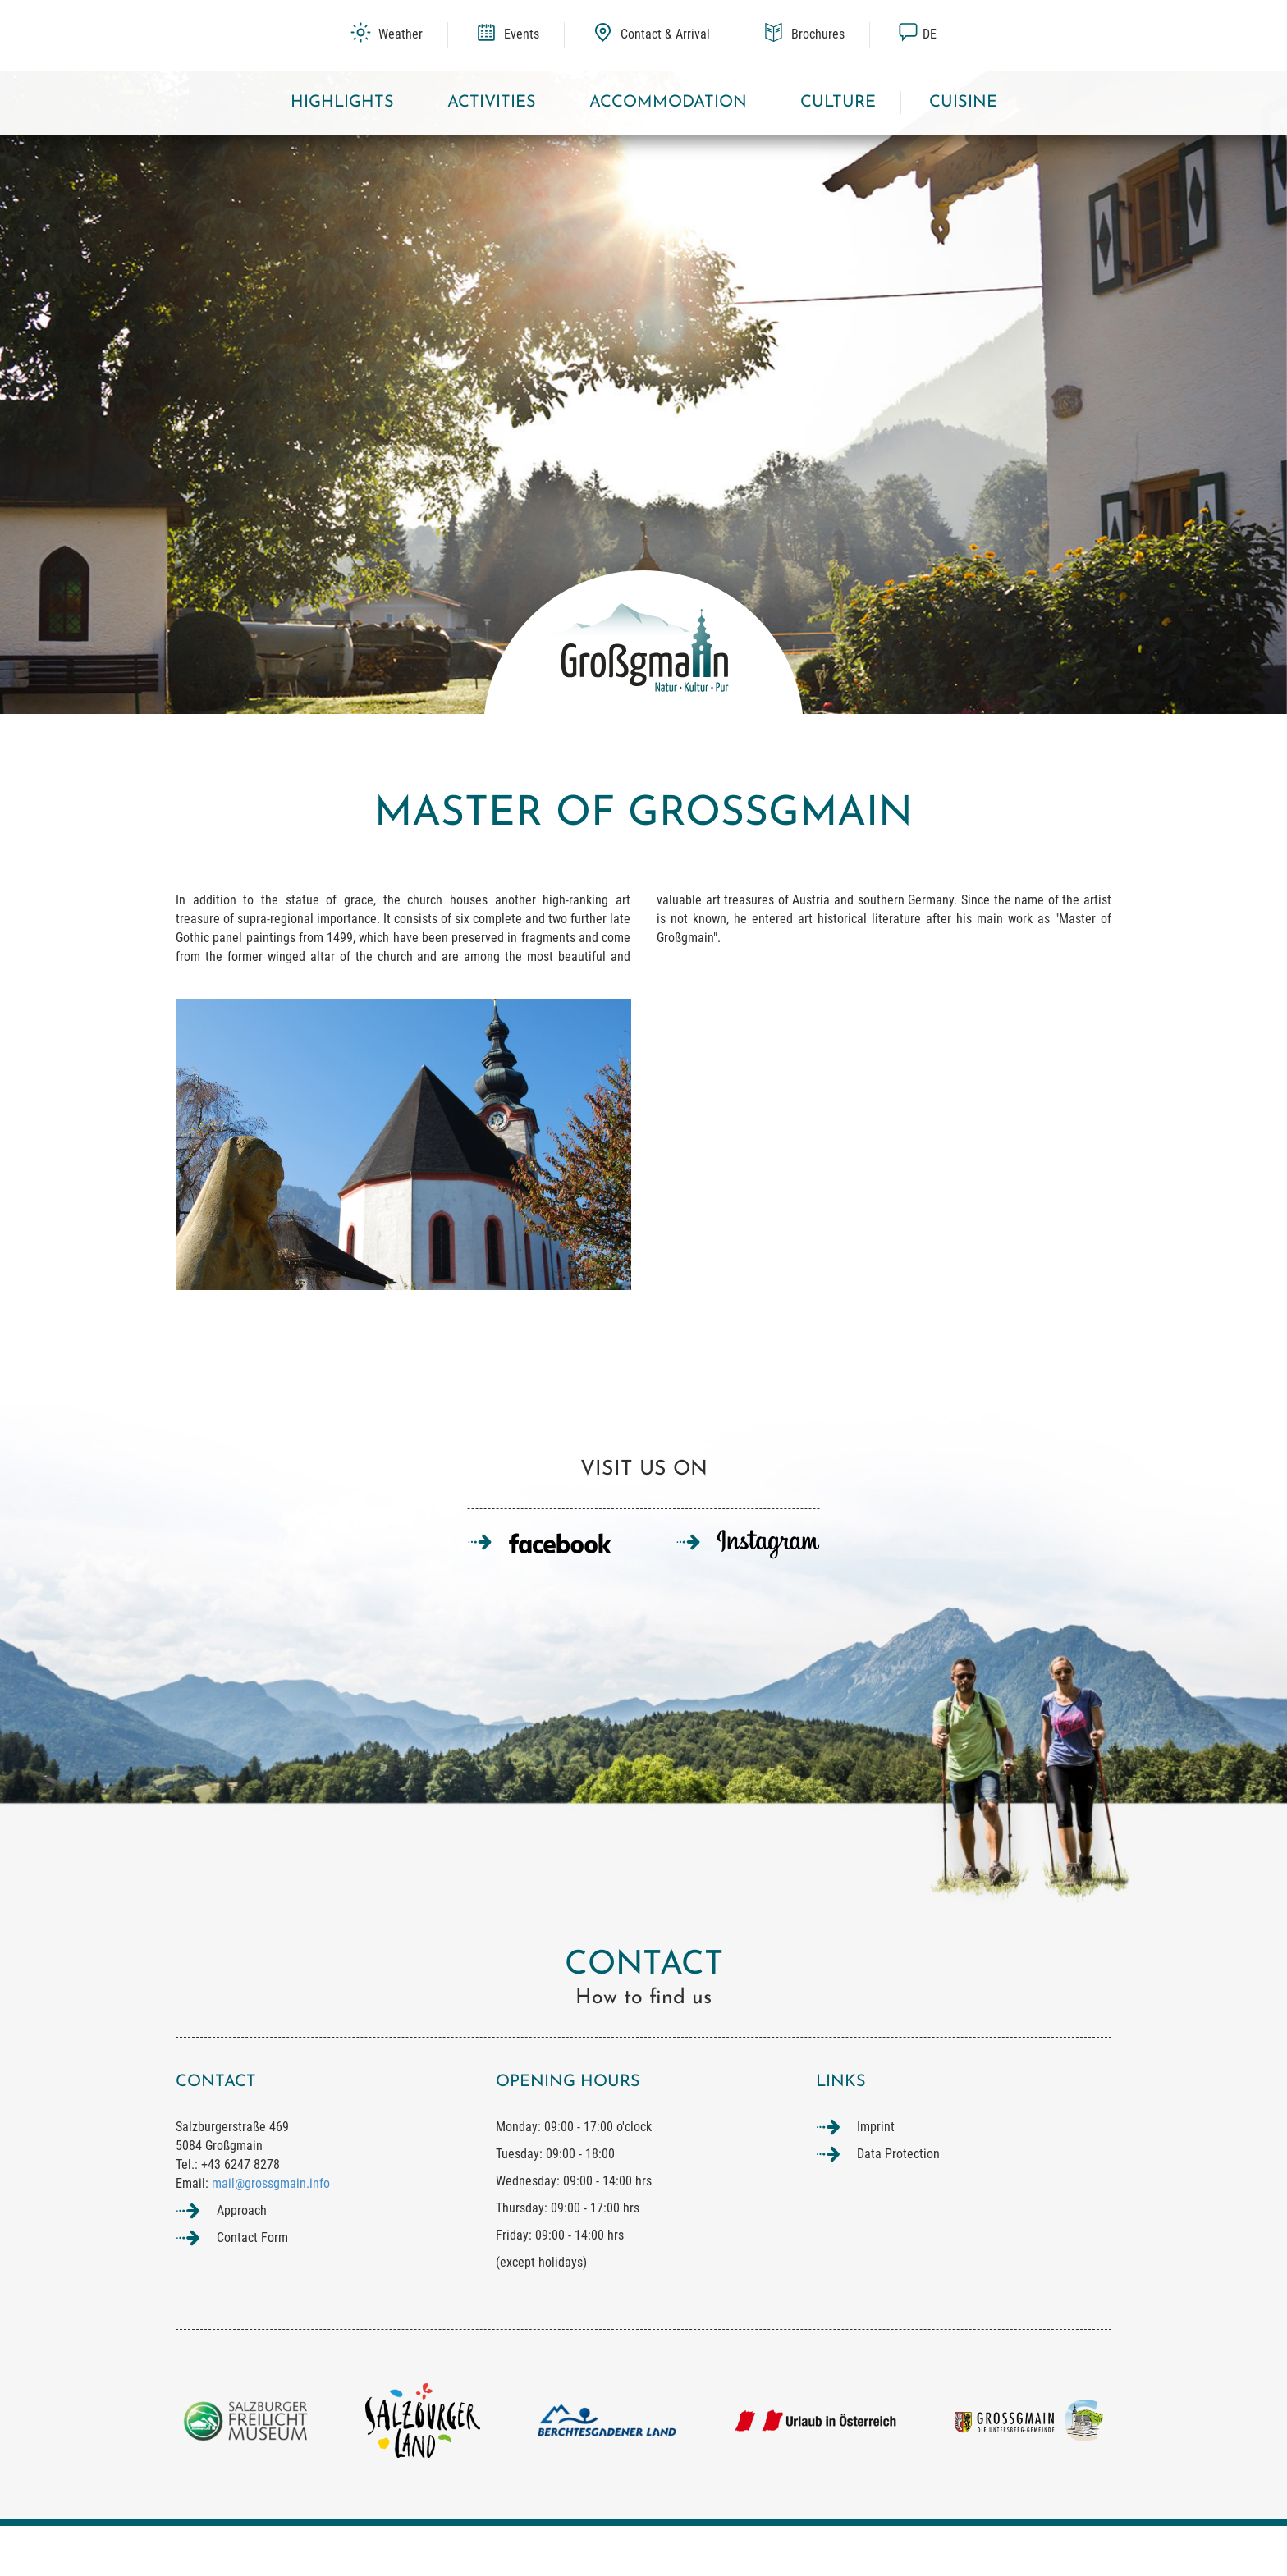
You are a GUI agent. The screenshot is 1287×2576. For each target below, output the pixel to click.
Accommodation (668, 102)
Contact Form (252, 2287)
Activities (491, 102)
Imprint (876, 2177)
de (917, 34)
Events (507, 34)
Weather (386, 34)
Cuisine (963, 102)
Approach (242, 2259)
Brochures (804, 34)
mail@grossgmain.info (271, 2232)
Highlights (342, 102)
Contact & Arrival (651, 34)
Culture (838, 102)
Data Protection (898, 2204)
